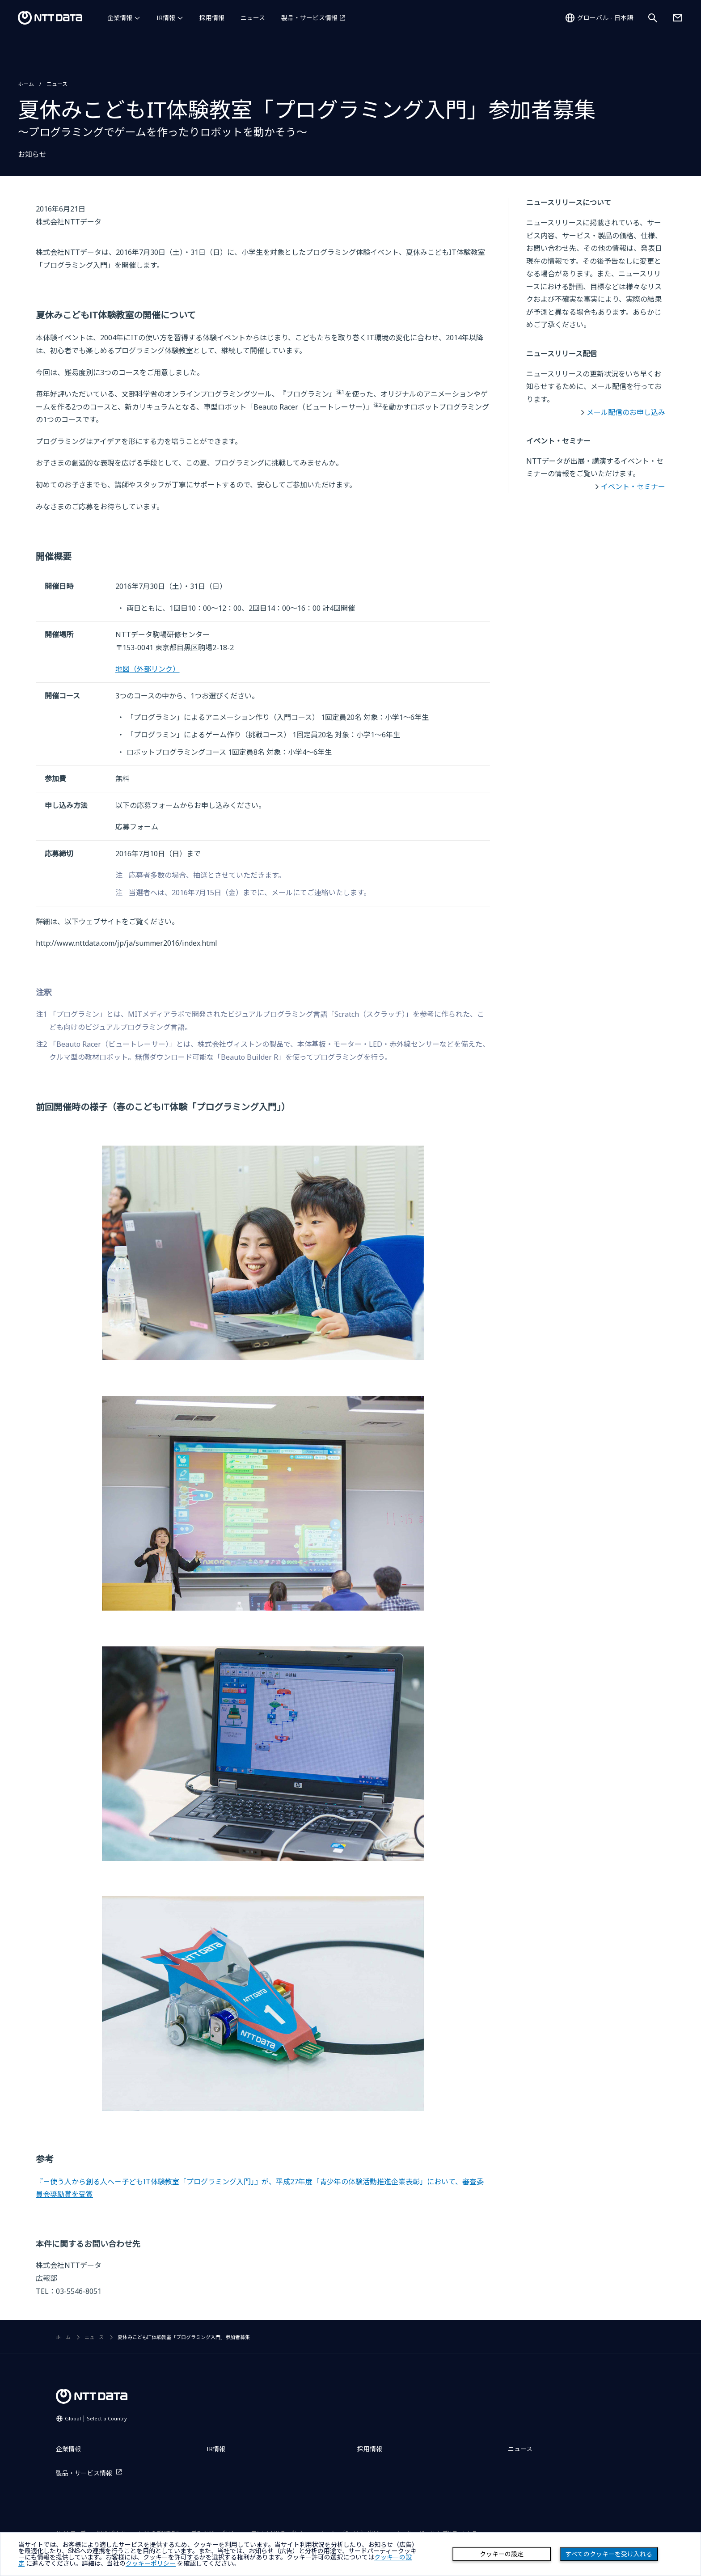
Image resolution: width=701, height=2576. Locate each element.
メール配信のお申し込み (626, 412)
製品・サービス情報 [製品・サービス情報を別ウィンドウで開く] (309, 17)
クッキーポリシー (151, 2563)
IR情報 (165, 17)
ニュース (253, 17)
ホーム (26, 84)
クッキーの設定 (502, 2554)
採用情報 (211, 17)
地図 (147, 669)
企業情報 (119, 17)
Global (96, 2418)
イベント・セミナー (633, 486)
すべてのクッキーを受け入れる (609, 2554)
